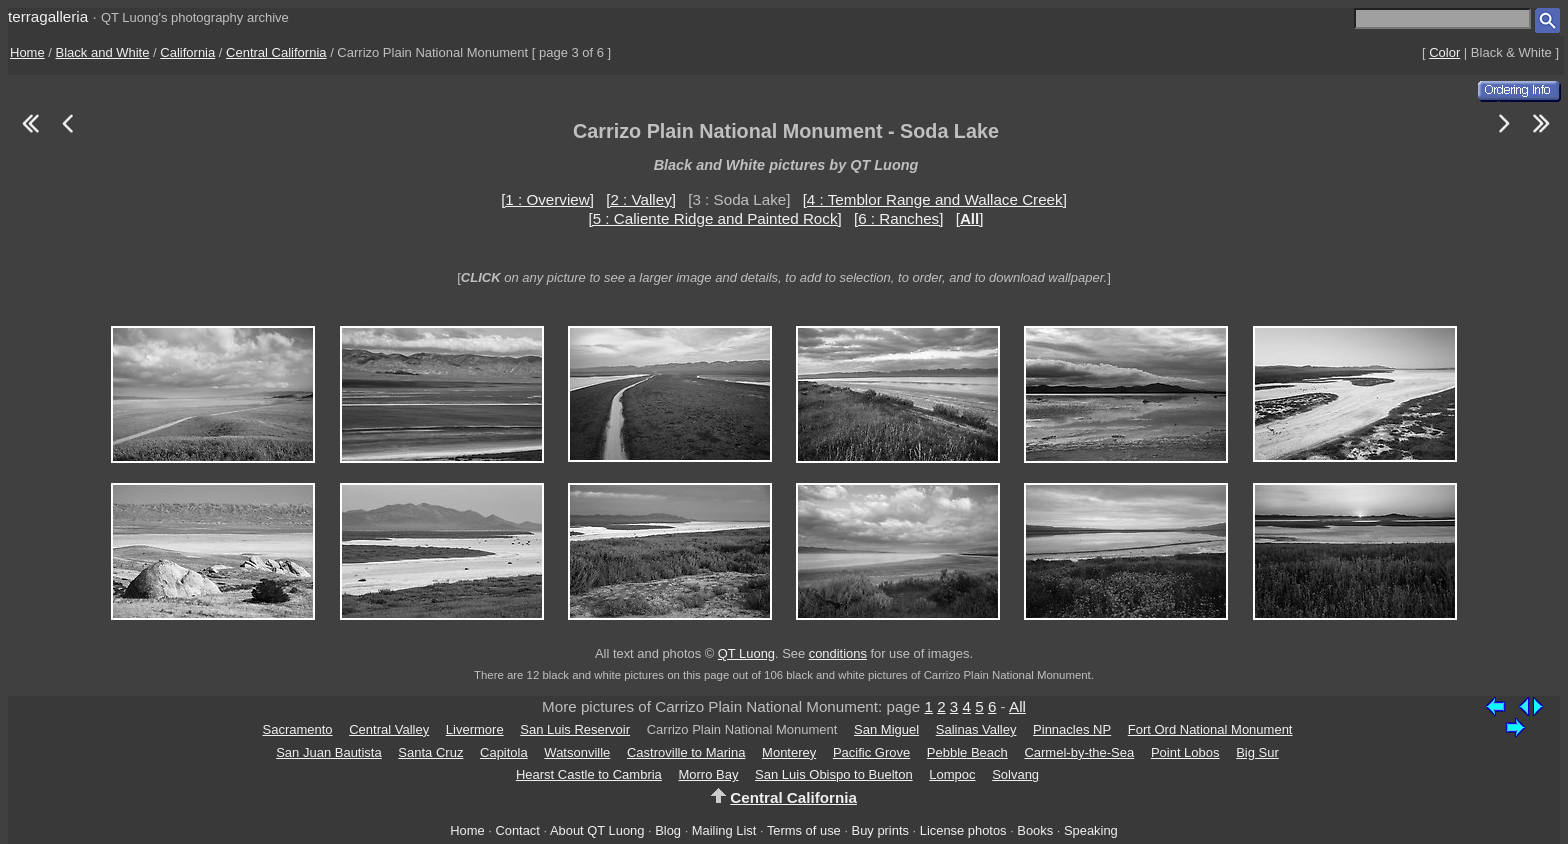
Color (1444, 52)
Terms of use (804, 830)
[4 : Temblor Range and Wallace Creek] (935, 199)
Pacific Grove (871, 752)
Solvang (1015, 774)
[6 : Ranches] (899, 218)
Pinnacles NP (1072, 729)
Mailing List (724, 830)
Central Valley (389, 729)
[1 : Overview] (547, 199)
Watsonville (577, 752)
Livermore (475, 729)
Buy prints (880, 830)
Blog (668, 830)
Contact (517, 830)
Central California (276, 52)
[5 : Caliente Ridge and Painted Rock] (714, 218)
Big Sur (1257, 752)
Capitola (504, 752)
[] (970, 218)
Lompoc (952, 774)
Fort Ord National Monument (1210, 729)
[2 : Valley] (641, 199)
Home (27, 52)
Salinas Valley (976, 729)
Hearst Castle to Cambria (589, 774)
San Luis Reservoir (575, 729)
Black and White (103, 52)
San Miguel (886, 729)
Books (1035, 830)
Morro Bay (708, 774)
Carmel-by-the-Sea (1079, 752)
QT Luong (746, 653)
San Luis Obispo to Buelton (834, 774)
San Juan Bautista (329, 752)
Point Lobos (1185, 752)
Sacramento (298, 729)
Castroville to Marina (686, 752)
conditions (838, 653)
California (187, 52)
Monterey (789, 752)
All (1017, 706)
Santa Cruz (430, 752)
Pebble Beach (967, 752)
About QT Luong (597, 830)
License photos (963, 830)
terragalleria (48, 16)
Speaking (1091, 830)
